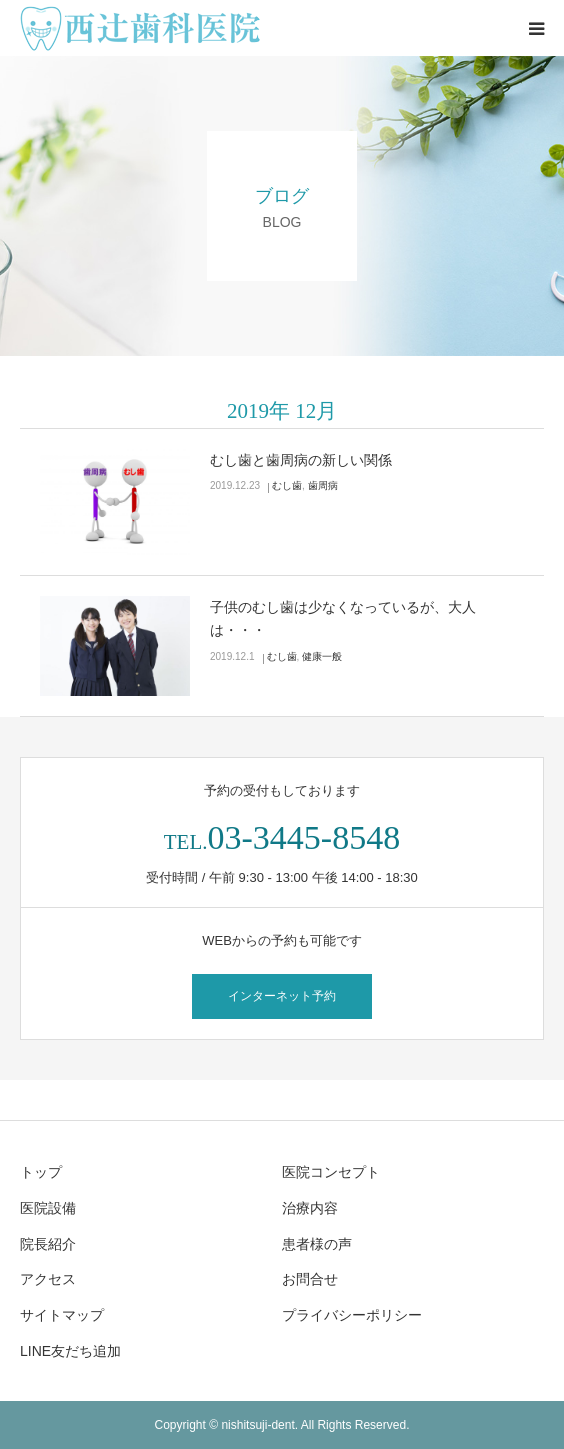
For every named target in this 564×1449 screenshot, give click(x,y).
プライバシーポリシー (352, 1315)
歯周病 (323, 485)
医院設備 (48, 1208)
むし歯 (287, 485)
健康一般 (322, 656)
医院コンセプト (331, 1172)
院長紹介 (48, 1244)
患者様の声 (317, 1244)
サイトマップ (62, 1315)
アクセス (48, 1279)
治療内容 (310, 1208)
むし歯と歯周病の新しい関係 (301, 460)
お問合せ (310, 1279)
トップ (41, 1172)
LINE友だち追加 (70, 1351)
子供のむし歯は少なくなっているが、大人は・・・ (343, 619)
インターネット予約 (282, 996)
